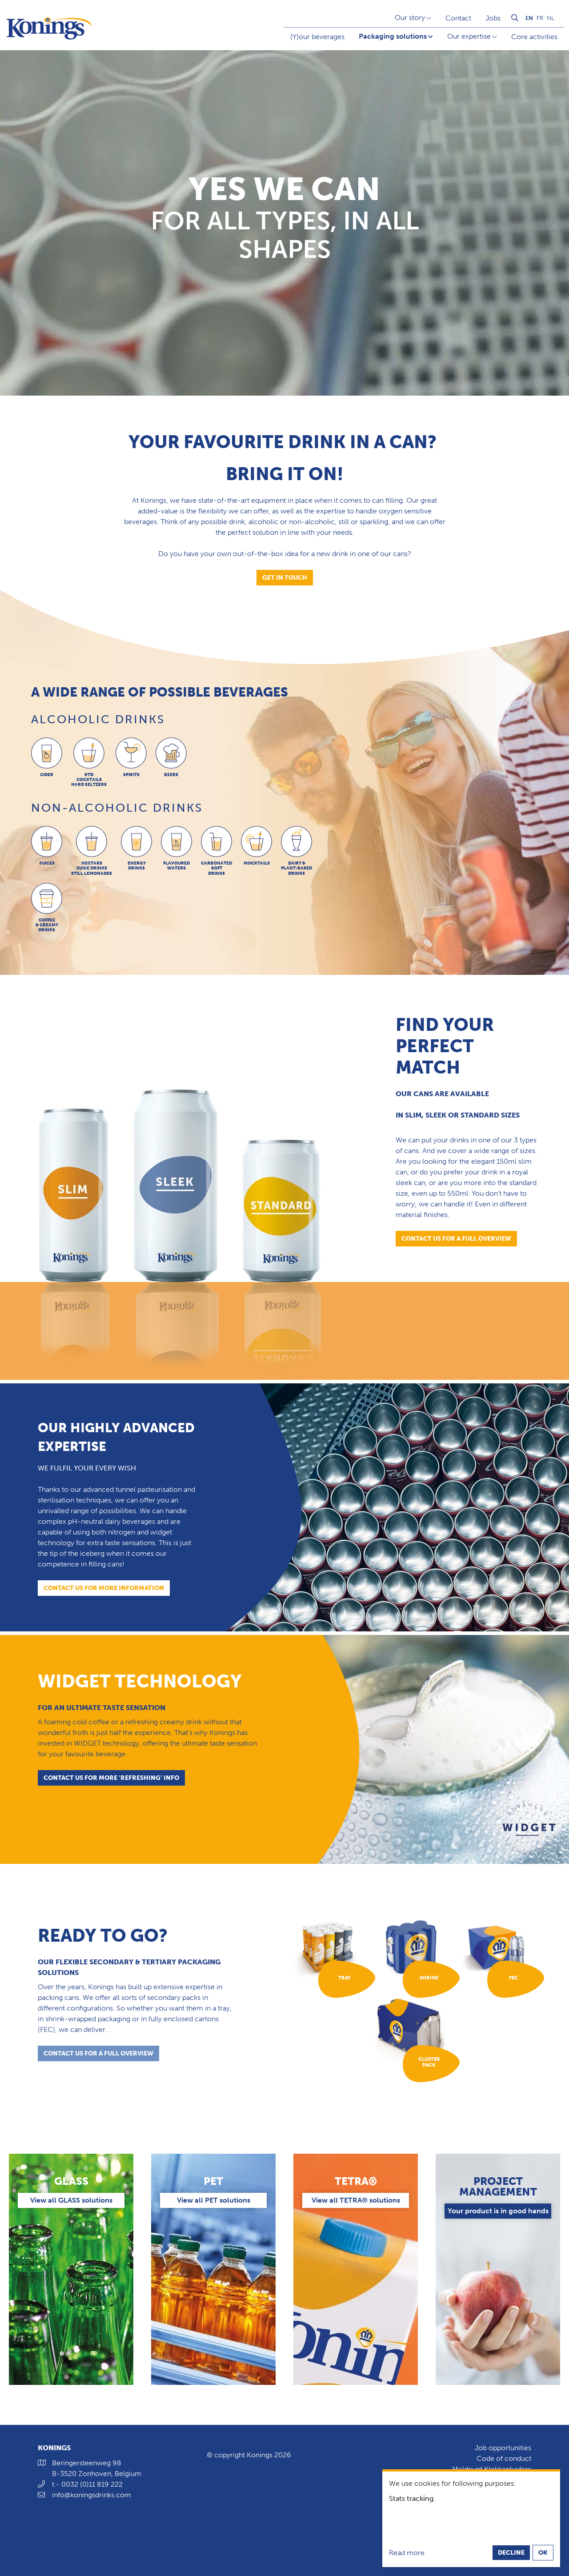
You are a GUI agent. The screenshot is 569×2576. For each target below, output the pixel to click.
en (529, 18)
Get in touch (284, 577)
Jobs (493, 18)
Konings (54, 2448)
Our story (410, 17)
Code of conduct (504, 2458)
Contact (458, 18)
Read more (407, 2552)
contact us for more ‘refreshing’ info (111, 1778)
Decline (511, 2552)
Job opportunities (503, 2448)
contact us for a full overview (98, 2055)
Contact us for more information (104, 1588)
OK (543, 2552)
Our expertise (469, 36)
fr (540, 18)
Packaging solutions (393, 36)
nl (550, 18)
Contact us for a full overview (456, 1238)
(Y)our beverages (317, 36)
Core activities (534, 36)
